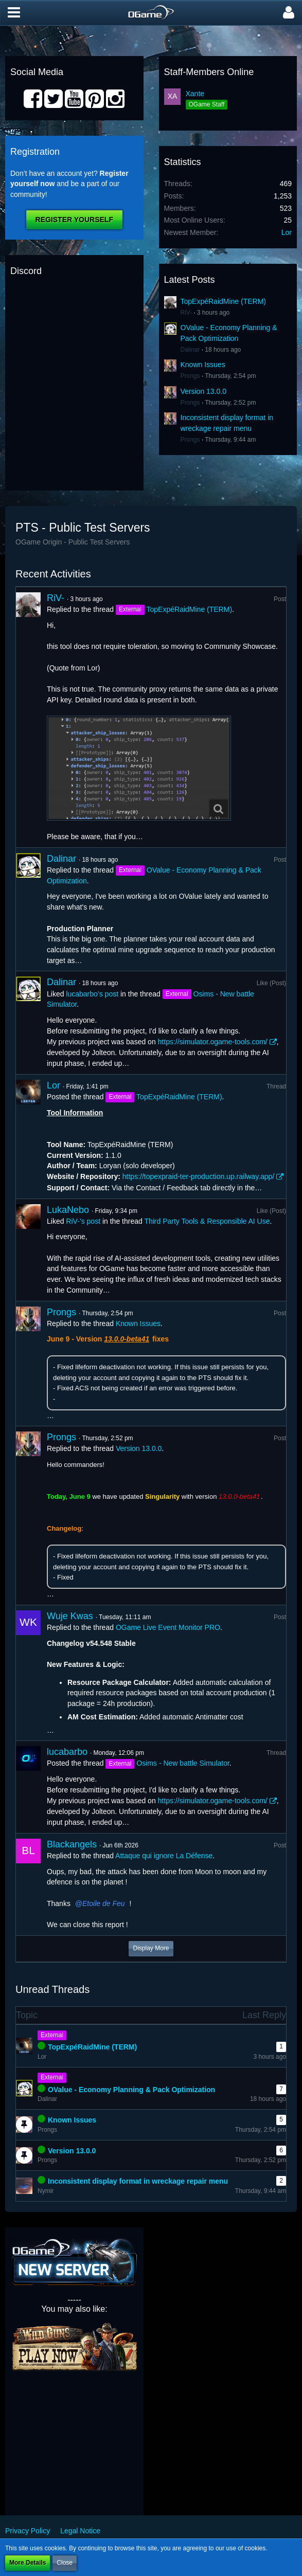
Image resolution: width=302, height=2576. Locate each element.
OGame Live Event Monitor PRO (168, 1627)
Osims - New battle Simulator (182, 1763)
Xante (195, 93)
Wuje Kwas (70, 1616)
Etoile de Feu (103, 1903)
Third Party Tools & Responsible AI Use (207, 1221)
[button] (14, 13)
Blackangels (72, 1844)
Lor (286, 232)
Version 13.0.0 (204, 391)
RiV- (186, 312)
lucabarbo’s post (92, 994)
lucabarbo (67, 1752)
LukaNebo (68, 1210)
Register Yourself (74, 219)
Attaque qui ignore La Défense (163, 1856)
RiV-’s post (83, 1221)
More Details (27, 2562)
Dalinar (190, 349)
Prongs (190, 375)
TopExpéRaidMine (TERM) (224, 301)
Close (65, 2562)
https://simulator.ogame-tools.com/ (213, 1042)
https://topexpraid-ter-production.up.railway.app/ (198, 1176)
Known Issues (203, 364)
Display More (151, 1948)
